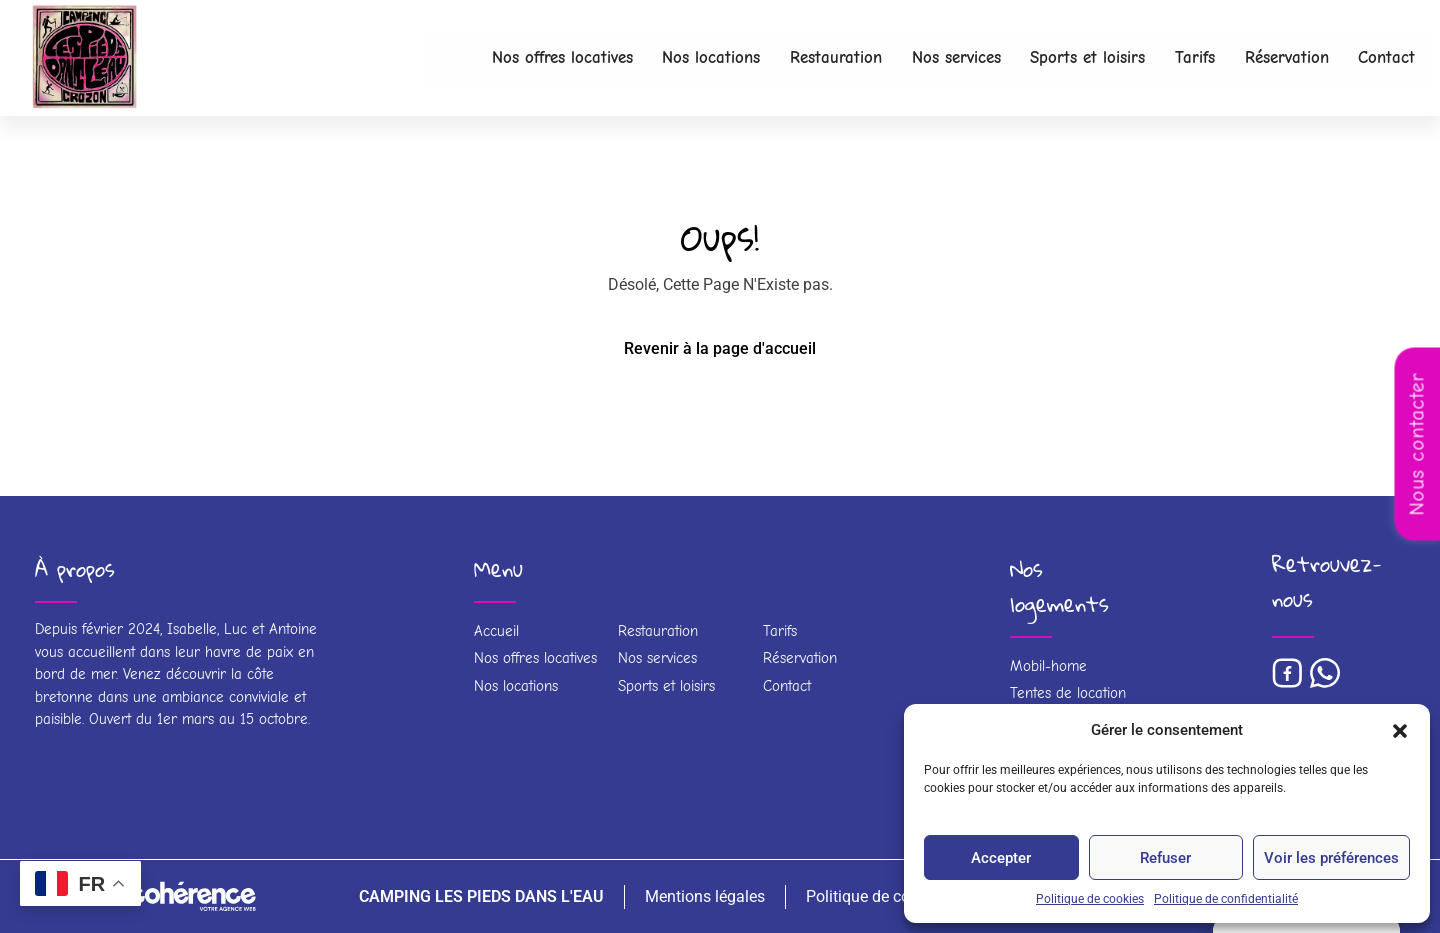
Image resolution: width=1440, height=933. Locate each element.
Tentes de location (1068, 693)
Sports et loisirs (1067, 57)
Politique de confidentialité (1226, 899)
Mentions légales (701, 896)
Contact (1384, 57)
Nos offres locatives (510, 57)
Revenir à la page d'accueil (720, 348)
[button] (1400, 730)
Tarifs (1180, 57)
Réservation (1278, 57)
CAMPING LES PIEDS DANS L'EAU (476, 896)
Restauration (799, 57)
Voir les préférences (1331, 858)
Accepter (1001, 858)
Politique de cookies (1090, 899)
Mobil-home (1048, 666)
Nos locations (668, 57)
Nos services (927, 57)
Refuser (1165, 858)
